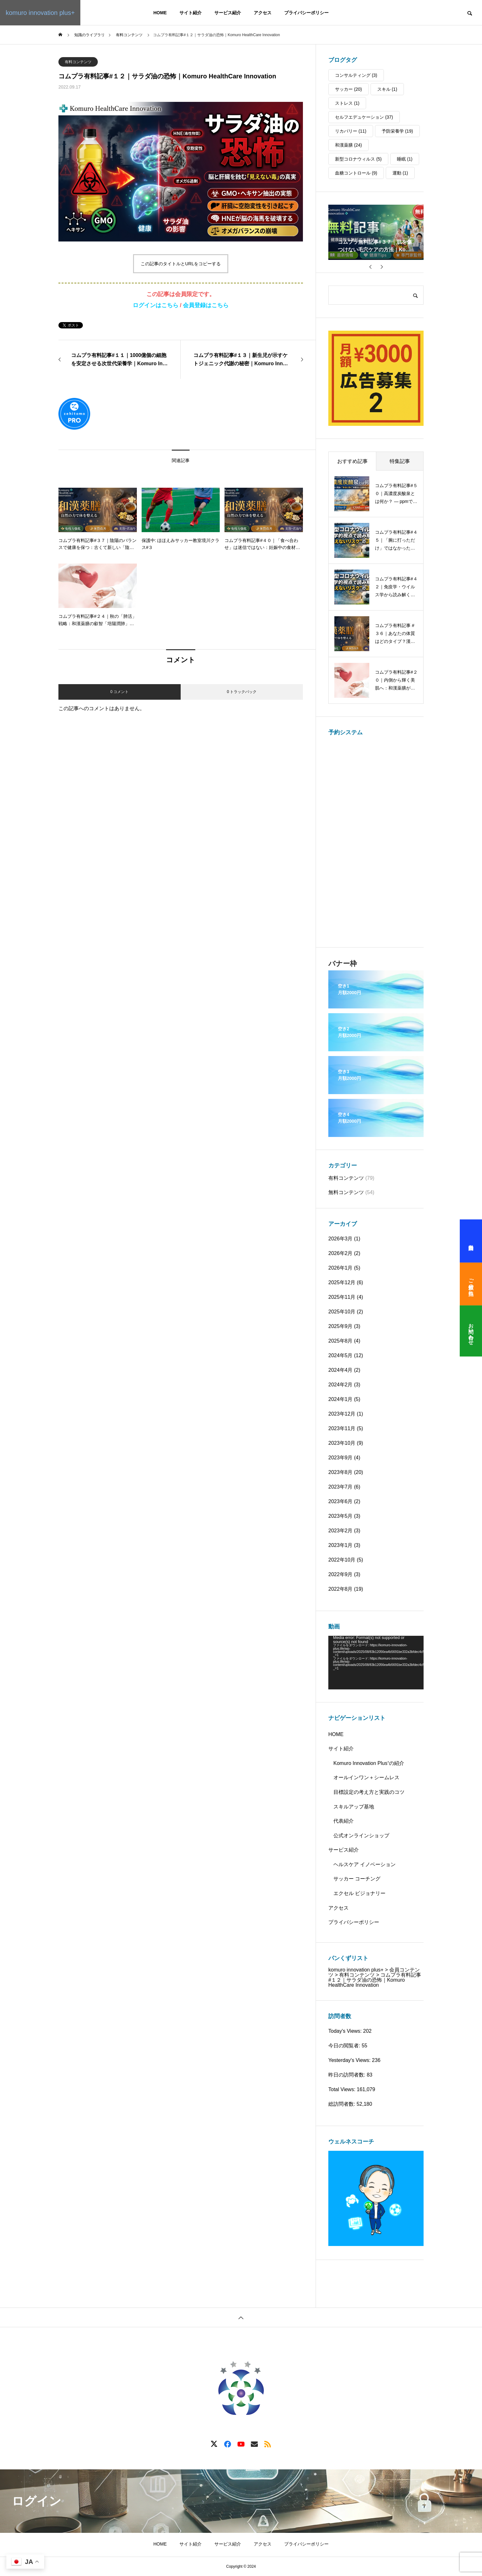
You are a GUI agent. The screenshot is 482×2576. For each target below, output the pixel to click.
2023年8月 (340, 1472)
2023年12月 (341, 1414)
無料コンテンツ (346, 1192)
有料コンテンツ (78, 62)
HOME (160, 12)
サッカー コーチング (356, 1878)
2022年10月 (341, 1559)
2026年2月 (340, 1253)
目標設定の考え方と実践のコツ (369, 1792)
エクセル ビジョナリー (359, 1893)
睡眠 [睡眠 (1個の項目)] (404, 159)
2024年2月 (340, 1384)
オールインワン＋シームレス (366, 1777)
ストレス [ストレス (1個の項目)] (347, 103)
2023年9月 (340, 1457)
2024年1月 (340, 1399)
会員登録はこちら (206, 305)
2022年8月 (340, 1589)
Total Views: (342, 2089)
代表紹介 (343, 1821)
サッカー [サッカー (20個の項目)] (348, 89)
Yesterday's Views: (350, 2060)
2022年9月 (340, 1574)
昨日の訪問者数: (347, 2074)
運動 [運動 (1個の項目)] (400, 172)
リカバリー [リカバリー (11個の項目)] (350, 131)
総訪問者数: (342, 2104)
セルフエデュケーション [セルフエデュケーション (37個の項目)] (364, 117)
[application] (376, 1662)
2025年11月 (341, 1297)
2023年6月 (340, 1501)
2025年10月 (341, 1311)
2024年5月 (340, 1355)
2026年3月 (340, 1238)
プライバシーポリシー (306, 12)
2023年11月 (341, 1428)
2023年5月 (340, 1516)
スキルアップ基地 (353, 1806)
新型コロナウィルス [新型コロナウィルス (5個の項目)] (358, 159)
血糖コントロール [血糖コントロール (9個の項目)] (356, 172)
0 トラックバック (242, 692)
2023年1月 (340, 1545)
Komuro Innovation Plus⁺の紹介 (368, 1763)
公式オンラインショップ (361, 1835)
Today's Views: (345, 2031)
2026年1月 (340, 1268)
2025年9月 (340, 1326)
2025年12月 (341, 1282)
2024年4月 (340, 1370)
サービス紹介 (227, 12)
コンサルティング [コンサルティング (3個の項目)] (356, 75)
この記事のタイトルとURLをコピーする (181, 263)
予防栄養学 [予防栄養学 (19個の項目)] (397, 131)
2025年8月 (340, 1341)
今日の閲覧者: (345, 2045)
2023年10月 (341, 1443)
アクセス (262, 12)
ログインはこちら (155, 305)
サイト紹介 (190, 12)
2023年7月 (340, 1486)
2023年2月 (340, 1530)
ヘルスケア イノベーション (364, 1864)
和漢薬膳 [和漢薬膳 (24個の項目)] (348, 145)
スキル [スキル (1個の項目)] (387, 89)
